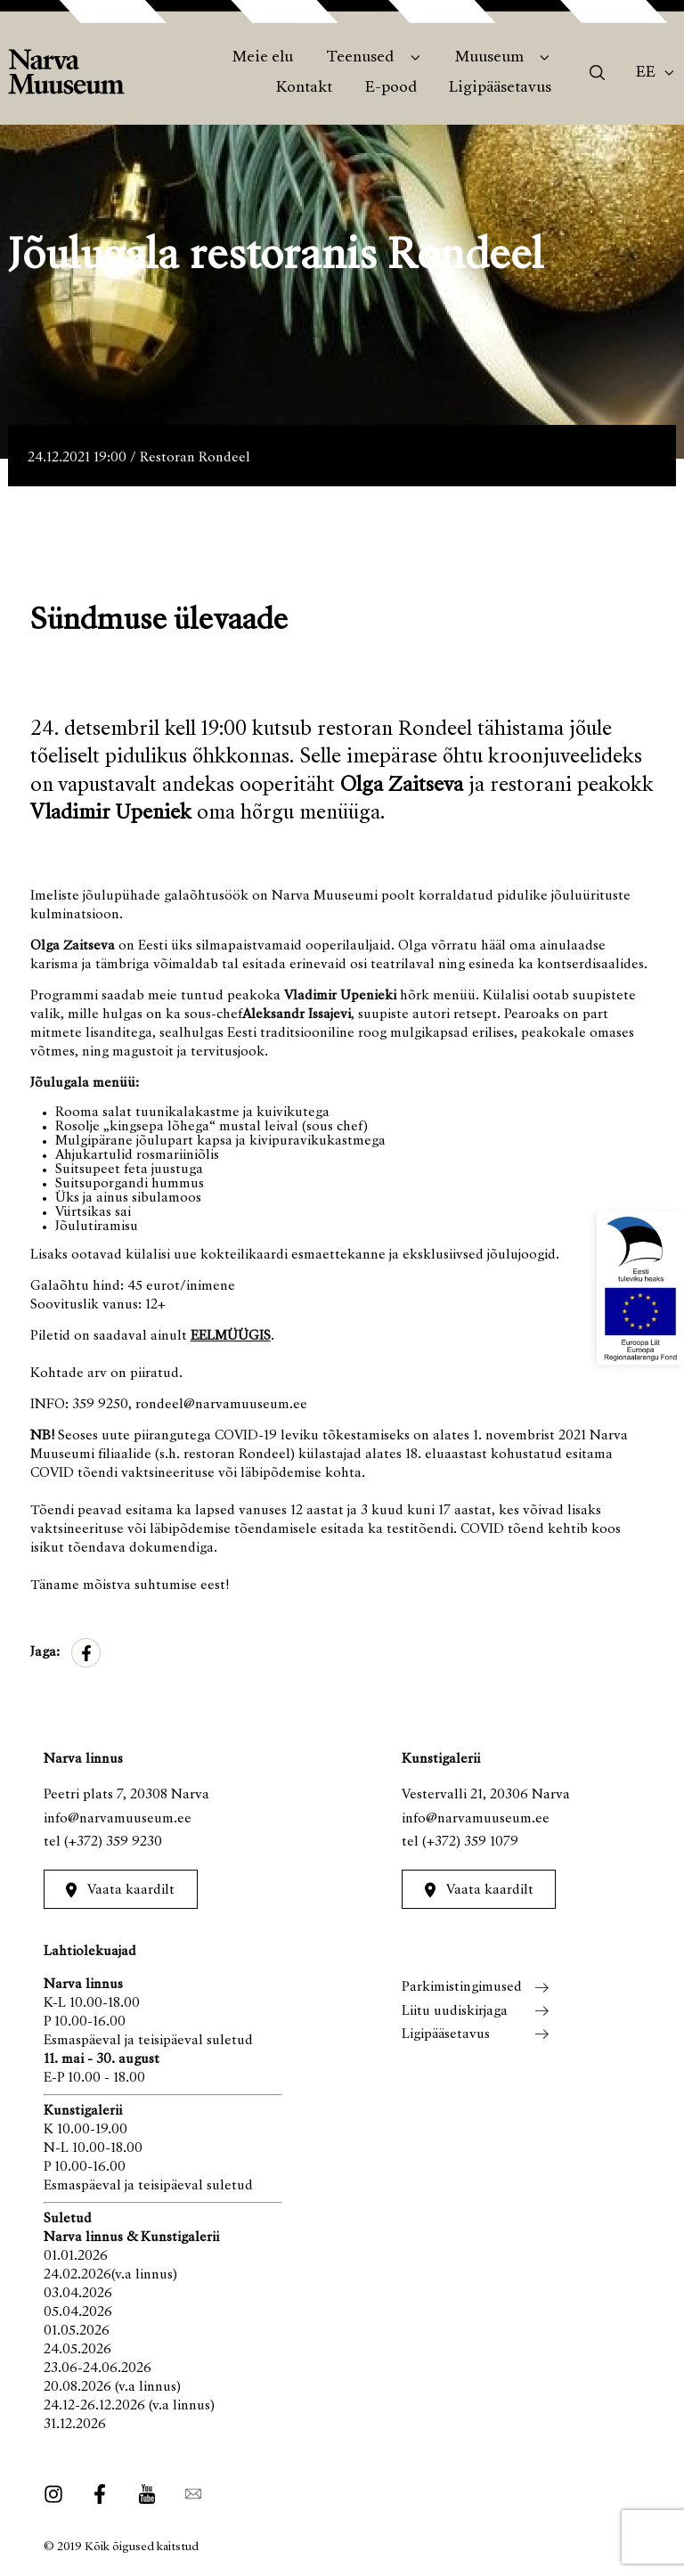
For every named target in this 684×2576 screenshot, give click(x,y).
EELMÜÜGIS (231, 1336)
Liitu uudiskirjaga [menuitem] (455, 2011)
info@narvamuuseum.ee (117, 1819)
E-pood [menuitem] (391, 88)
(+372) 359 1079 (470, 1842)
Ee (646, 73)
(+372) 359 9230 (113, 1842)
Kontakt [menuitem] (304, 88)
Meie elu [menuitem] (262, 58)
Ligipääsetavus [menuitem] (500, 88)
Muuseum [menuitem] (489, 58)
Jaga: (45, 1652)
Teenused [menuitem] (360, 58)
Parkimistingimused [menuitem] (462, 1987)
